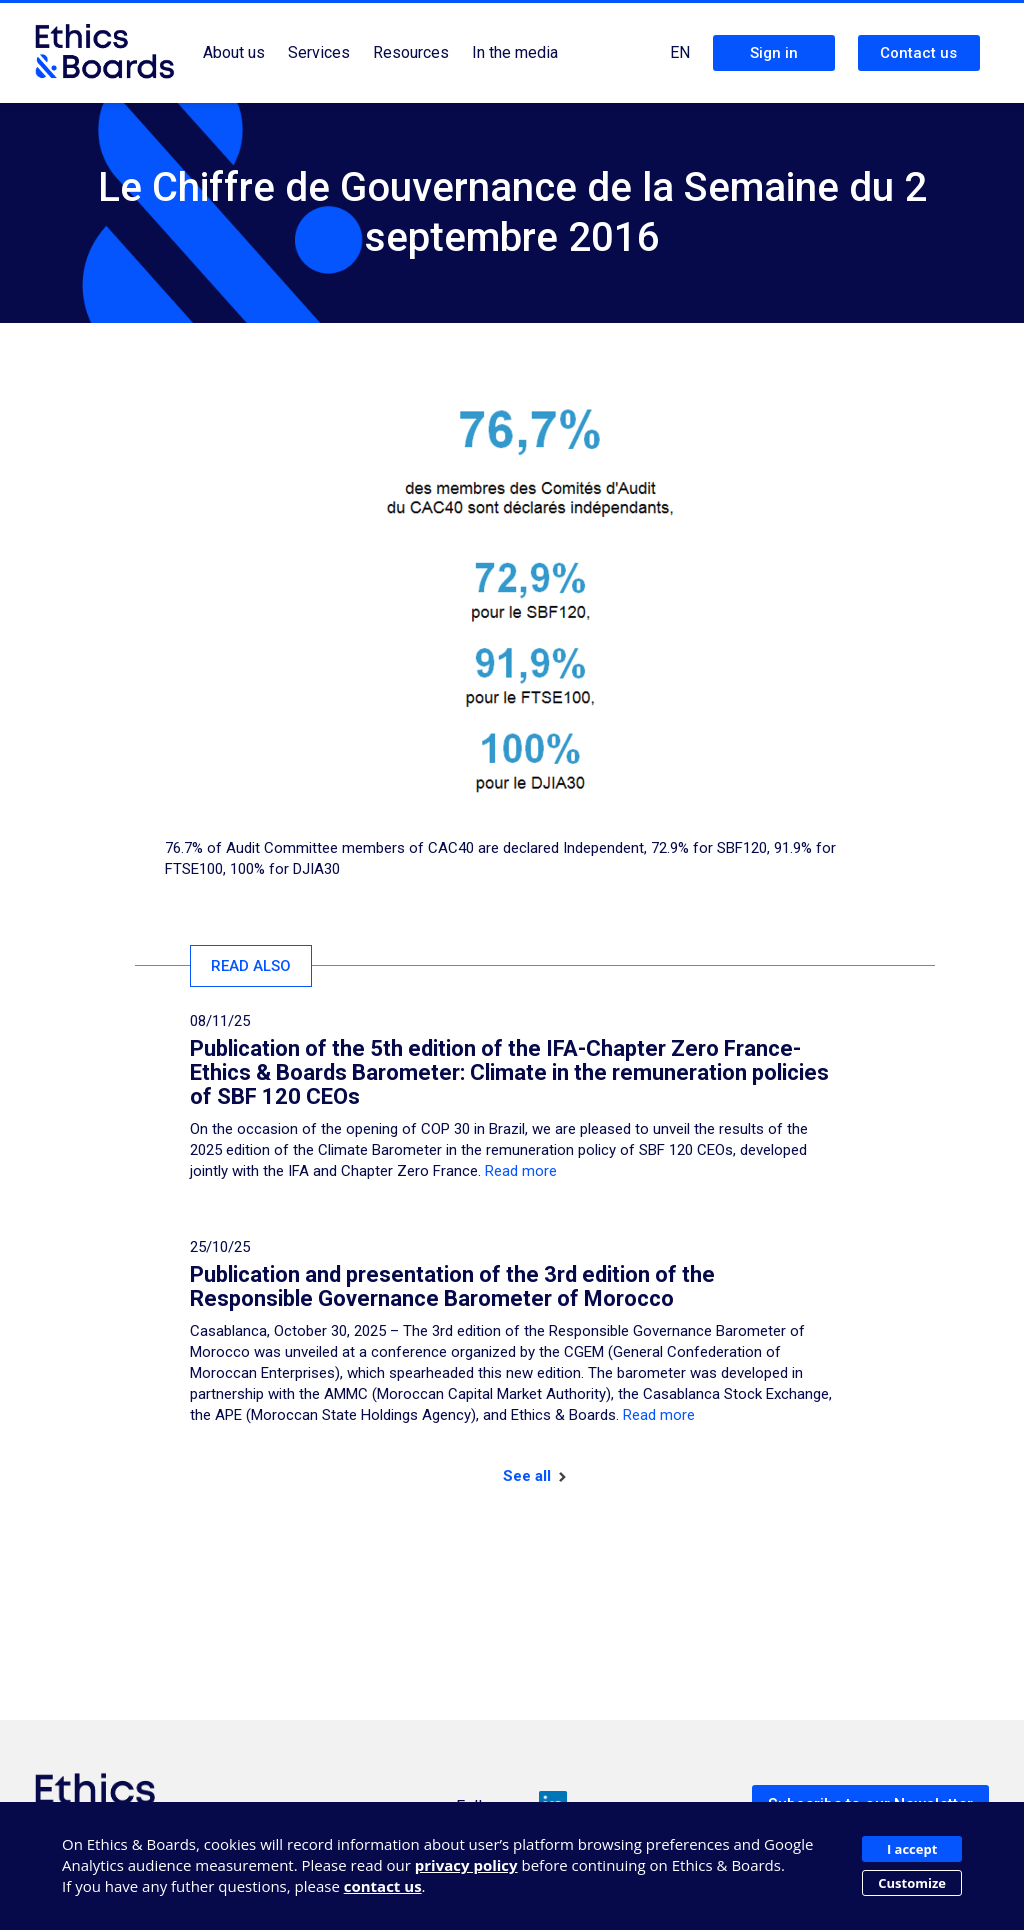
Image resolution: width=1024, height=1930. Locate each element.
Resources (411, 52)
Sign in (774, 53)
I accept (912, 1849)
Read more (521, 1171)
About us (234, 52)
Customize (912, 1883)
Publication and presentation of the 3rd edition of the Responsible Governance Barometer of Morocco (452, 1286)
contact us (383, 1886)
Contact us (918, 53)
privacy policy (466, 1865)
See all (534, 1476)
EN (680, 52)
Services (319, 52)
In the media (515, 52)
